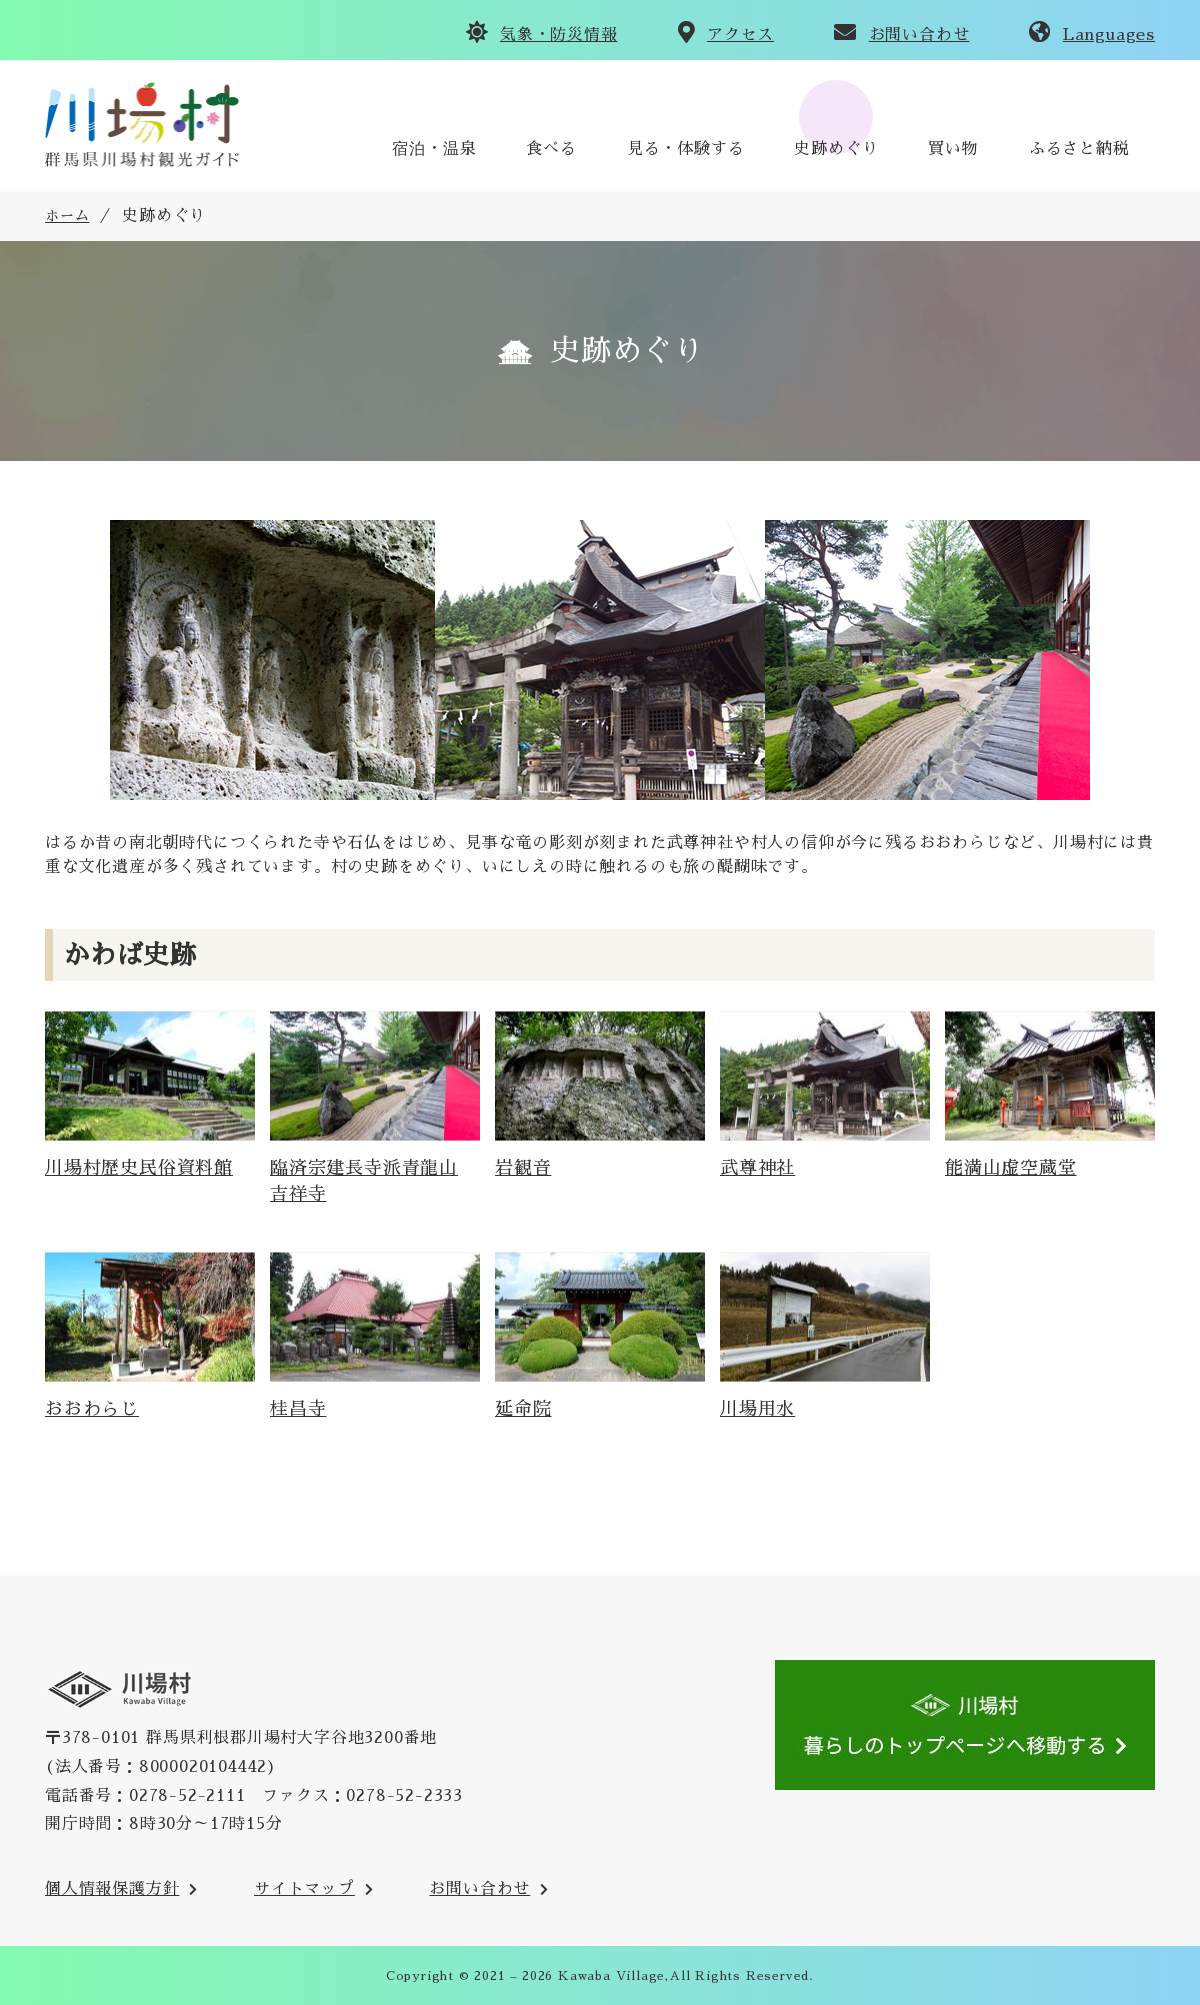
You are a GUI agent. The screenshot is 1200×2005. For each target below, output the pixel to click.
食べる (551, 149)
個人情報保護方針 (112, 1889)
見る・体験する (686, 149)
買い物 (953, 149)
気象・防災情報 (559, 35)
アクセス (740, 35)
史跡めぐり (836, 149)
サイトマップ (304, 1889)
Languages (1109, 35)
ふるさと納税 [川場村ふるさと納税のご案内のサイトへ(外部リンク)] (1079, 149)
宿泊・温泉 (434, 149)
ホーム (67, 216)
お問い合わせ (919, 35)
